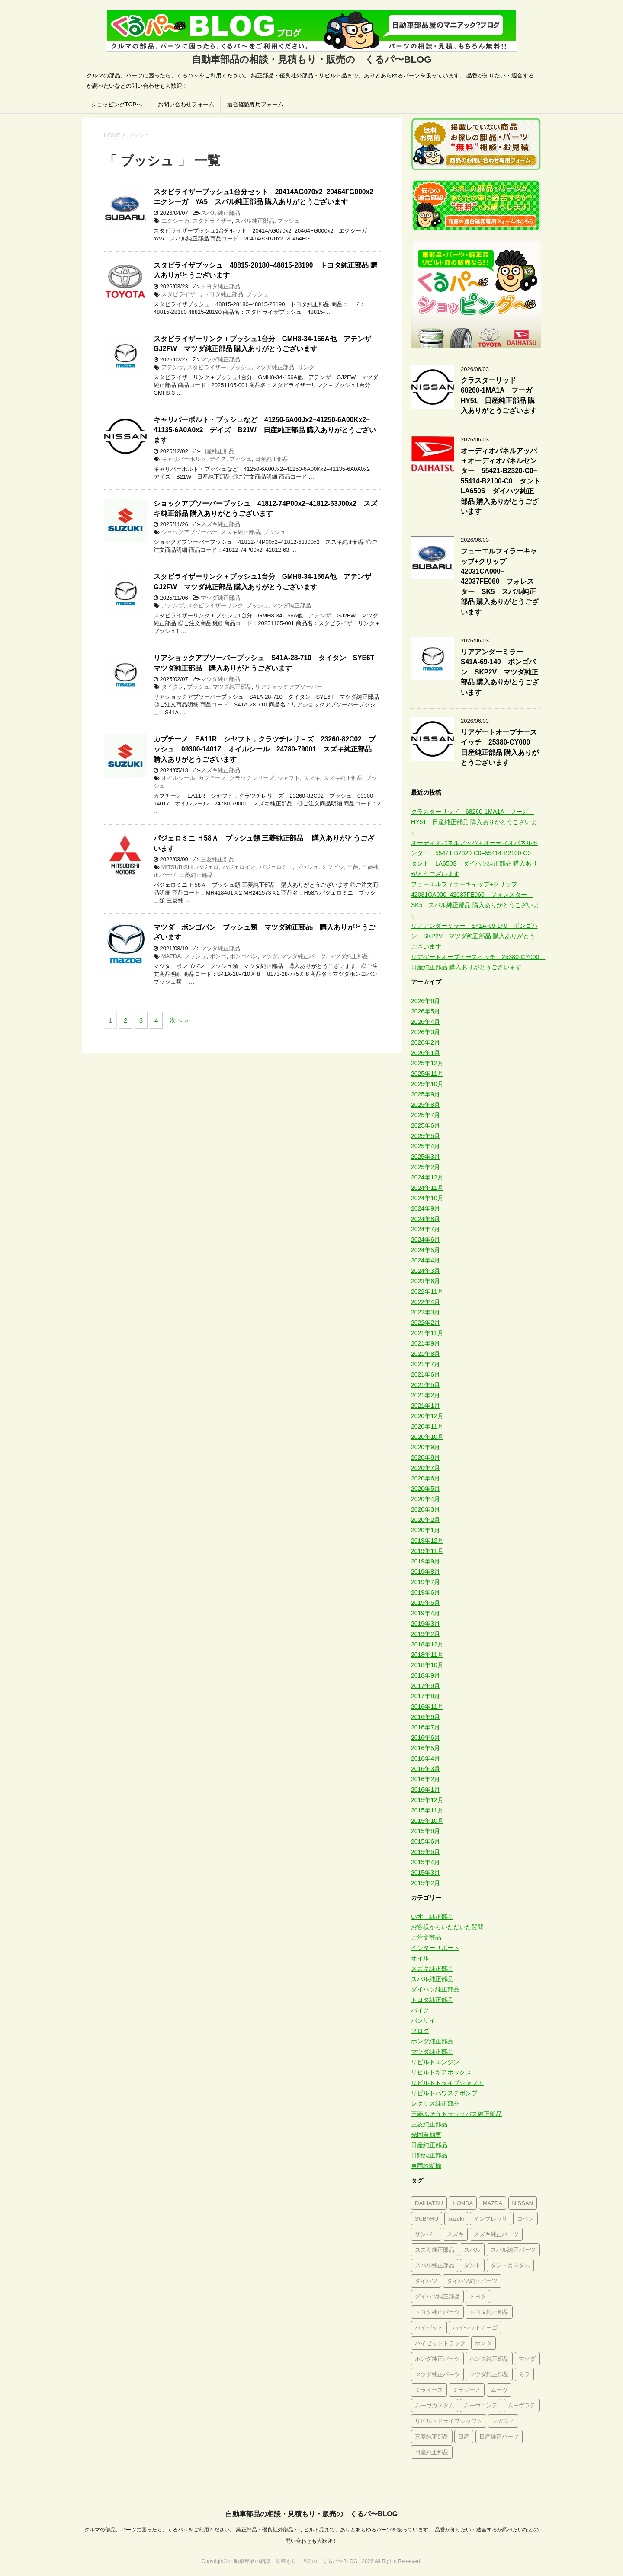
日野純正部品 (429, 2155)
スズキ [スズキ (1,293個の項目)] (455, 2234)
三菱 (352, 867)
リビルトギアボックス (441, 2072)
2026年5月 (425, 1011)
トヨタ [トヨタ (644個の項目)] (477, 2296)
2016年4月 (425, 1758)
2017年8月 (425, 1696)
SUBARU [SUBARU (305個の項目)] (426, 2218)
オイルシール (178, 778)
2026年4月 (425, 1021)
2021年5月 (425, 1384)
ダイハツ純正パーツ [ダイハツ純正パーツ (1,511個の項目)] (472, 2281)
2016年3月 (425, 1768)
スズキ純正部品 (220, 524)
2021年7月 (425, 1364)
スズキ (311, 778)
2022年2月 (425, 1322)
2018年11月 (427, 1654)
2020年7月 (425, 1467)
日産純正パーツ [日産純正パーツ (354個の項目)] (499, 2436)
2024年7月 (425, 1229)
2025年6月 (425, 1125)
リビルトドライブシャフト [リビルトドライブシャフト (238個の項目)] (448, 2421)
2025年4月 (425, 1146)
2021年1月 (425, 1405)
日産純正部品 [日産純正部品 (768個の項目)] (432, 2452)
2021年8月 (425, 1353)
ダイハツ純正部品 (435, 1989)
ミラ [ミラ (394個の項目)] (524, 2374)
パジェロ (207, 867)
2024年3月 (425, 1270)
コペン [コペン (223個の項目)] (525, 2218)
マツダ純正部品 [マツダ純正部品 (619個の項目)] (489, 2374)
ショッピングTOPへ (116, 104)
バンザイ (423, 2020)
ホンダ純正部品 (432, 2041)
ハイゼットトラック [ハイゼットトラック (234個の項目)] (440, 2343)
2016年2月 (425, 1779)
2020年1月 (425, 1530)
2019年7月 (425, 1582)
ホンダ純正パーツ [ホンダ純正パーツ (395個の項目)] (437, 2358)
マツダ (269, 956)
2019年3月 (425, 1623)
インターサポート (435, 1947)
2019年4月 (425, 1613)
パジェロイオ (239, 867)
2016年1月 (425, 1789)
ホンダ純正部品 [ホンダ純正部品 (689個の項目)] (489, 2358)
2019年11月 (427, 1550)
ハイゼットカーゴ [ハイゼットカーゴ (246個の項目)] (475, 2327)
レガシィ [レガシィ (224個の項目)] (503, 2421)
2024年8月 (425, 1218)
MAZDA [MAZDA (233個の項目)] (493, 2203)
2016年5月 (425, 1748)
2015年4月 (425, 1862)
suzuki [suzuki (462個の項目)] (456, 2218)
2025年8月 (425, 1104)
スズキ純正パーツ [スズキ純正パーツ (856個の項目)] (496, 2234)
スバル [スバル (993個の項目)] (472, 2250)
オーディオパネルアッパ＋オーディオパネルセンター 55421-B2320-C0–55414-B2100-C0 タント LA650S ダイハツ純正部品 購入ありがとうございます (504, 481)
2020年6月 (425, 1478)
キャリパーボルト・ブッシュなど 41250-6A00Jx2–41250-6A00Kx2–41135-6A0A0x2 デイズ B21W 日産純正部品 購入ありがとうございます (265, 430)
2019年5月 (425, 1602)
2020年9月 (425, 1447)
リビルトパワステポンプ (444, 2093)
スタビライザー (212, 220)
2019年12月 (427, 1540)
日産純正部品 (217, 451)
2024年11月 (427, 1187)
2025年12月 (427, 1063)
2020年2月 (425, 1519)
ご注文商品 (426, 1937)
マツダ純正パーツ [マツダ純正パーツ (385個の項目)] (437, 2374)
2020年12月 (427, 1416)
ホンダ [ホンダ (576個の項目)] (483, 2343)
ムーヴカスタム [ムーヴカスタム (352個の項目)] (434, 2405)
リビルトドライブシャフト (447, 2082)
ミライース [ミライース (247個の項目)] (429, 2390)
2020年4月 (425, 1499)
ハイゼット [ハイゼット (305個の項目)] (429, 2327)
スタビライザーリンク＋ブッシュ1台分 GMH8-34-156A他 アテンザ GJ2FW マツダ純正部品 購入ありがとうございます (266, 343)
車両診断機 (426, 2165)
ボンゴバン (244, 956)
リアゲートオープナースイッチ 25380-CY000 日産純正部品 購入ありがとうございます (500, 747)
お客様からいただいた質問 (447, 1927)
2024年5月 (425, 1249)
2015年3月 (425, 1872)
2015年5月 (425, 1851)
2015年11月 (427, 1810)
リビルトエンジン (435, 2061)
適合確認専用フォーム (255, 104)
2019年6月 (425, 1592)
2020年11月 (427, 1426)
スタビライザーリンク (215, 605)
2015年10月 (427, 1820)
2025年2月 (425, 1166)
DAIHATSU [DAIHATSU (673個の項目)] (429, 2203)
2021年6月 (425, 1374)
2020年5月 (425, 1488)
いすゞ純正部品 (432, 1916)
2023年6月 (425, 1281)
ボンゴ (218, 956)
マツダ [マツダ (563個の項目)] (527, 2358)
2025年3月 (425, 1156)
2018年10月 (427, 1665)
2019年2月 (425, 1633)
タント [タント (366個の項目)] (472, 2265)
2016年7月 (425, 1727)
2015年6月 (425, 1841)
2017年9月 (425, 1685)
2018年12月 (427, 1644)
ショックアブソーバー (189, 532)
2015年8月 (425, 1831)
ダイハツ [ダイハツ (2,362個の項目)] (426, 2281)
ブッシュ (288, 220)
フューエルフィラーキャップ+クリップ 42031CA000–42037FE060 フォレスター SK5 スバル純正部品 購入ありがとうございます (500, 581)
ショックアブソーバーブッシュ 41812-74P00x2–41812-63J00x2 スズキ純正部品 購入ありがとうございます (265, 508)
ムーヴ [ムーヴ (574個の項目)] (499, 2390)
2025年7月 (425, 1115)
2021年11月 (427, 1333)
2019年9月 (425, 1561)
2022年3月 (425, 1312)
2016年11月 (427, 1706)
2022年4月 (425, 1301)
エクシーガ (175, 220)
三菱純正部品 (217, 859)
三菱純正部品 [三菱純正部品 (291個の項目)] (432, 2436)
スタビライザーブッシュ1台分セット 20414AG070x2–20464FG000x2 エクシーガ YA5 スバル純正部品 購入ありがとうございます (267, 196)
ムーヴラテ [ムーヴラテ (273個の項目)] (521, 2405)
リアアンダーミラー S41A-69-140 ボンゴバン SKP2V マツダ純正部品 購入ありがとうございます (500, 672)
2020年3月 (425, 1509)
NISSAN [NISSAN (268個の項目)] (522, 2203)
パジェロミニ (276, 867)
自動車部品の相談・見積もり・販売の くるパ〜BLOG (311, 2514)
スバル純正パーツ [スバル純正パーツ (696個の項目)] (513, 2250)
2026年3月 (425, 1032)
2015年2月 (425, 1882)
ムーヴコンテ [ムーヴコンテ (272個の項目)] (481, 2405)
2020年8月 (425, 1457)
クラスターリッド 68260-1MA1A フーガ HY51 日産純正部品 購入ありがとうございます (500, 395)
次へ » (179, 1020)
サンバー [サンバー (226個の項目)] (426, 2234)
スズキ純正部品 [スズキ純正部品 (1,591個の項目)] (434, 2250)
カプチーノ (212, 778)
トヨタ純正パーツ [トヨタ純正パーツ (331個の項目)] (437, 2312)
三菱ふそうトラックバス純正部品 (456, 2113)
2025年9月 (425, 1094)
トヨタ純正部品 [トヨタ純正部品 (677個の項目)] (489, 2312)
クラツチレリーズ (251, 778)
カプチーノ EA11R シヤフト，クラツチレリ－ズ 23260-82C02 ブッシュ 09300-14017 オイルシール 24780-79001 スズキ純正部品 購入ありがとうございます (266, 749)
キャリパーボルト (183, 459)
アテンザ (172, 367)
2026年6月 (425, 1000)
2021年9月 (425, 1343)
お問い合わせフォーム (186, 104)
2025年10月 (427, 1083)
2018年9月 (425, 1675)
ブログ (420, 2030)
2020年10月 (427, 1436)
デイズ (217, 459)
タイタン (172, 687)
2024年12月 (427, 1177)
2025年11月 (427, 1073)
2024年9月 (425, 1208)
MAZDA (171, 956)
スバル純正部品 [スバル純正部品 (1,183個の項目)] (434, 2265)
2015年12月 (427, 1799)
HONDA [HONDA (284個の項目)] (463, 2203)
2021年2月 (425, 1395)
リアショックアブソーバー (288, 687)
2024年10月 (427, 1198)
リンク (306, 367)
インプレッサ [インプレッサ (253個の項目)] (490, 2218)
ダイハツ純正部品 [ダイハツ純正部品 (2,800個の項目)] (437, 2296)
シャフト (288, 778)
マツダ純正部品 (220, 359)
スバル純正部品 (220, 213)
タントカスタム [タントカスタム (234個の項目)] (510, 2265)
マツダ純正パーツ (303, 956)
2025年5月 (425, 1135)
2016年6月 (425, 1737)
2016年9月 (425, 1716)
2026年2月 (425, 1042)
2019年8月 (425, 1571)
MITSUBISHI (177, 867)
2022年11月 (427, 1291)
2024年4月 (425, 1260)
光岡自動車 (426, 2134)
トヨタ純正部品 (220, 286)
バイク (420, 2010)
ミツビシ (332, 867)
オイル (420, 1958)
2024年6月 (425, 1239)
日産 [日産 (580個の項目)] (463, 2436)
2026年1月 (425, 1052)
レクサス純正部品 (435, 2103)
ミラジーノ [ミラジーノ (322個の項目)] (467, 2390)
